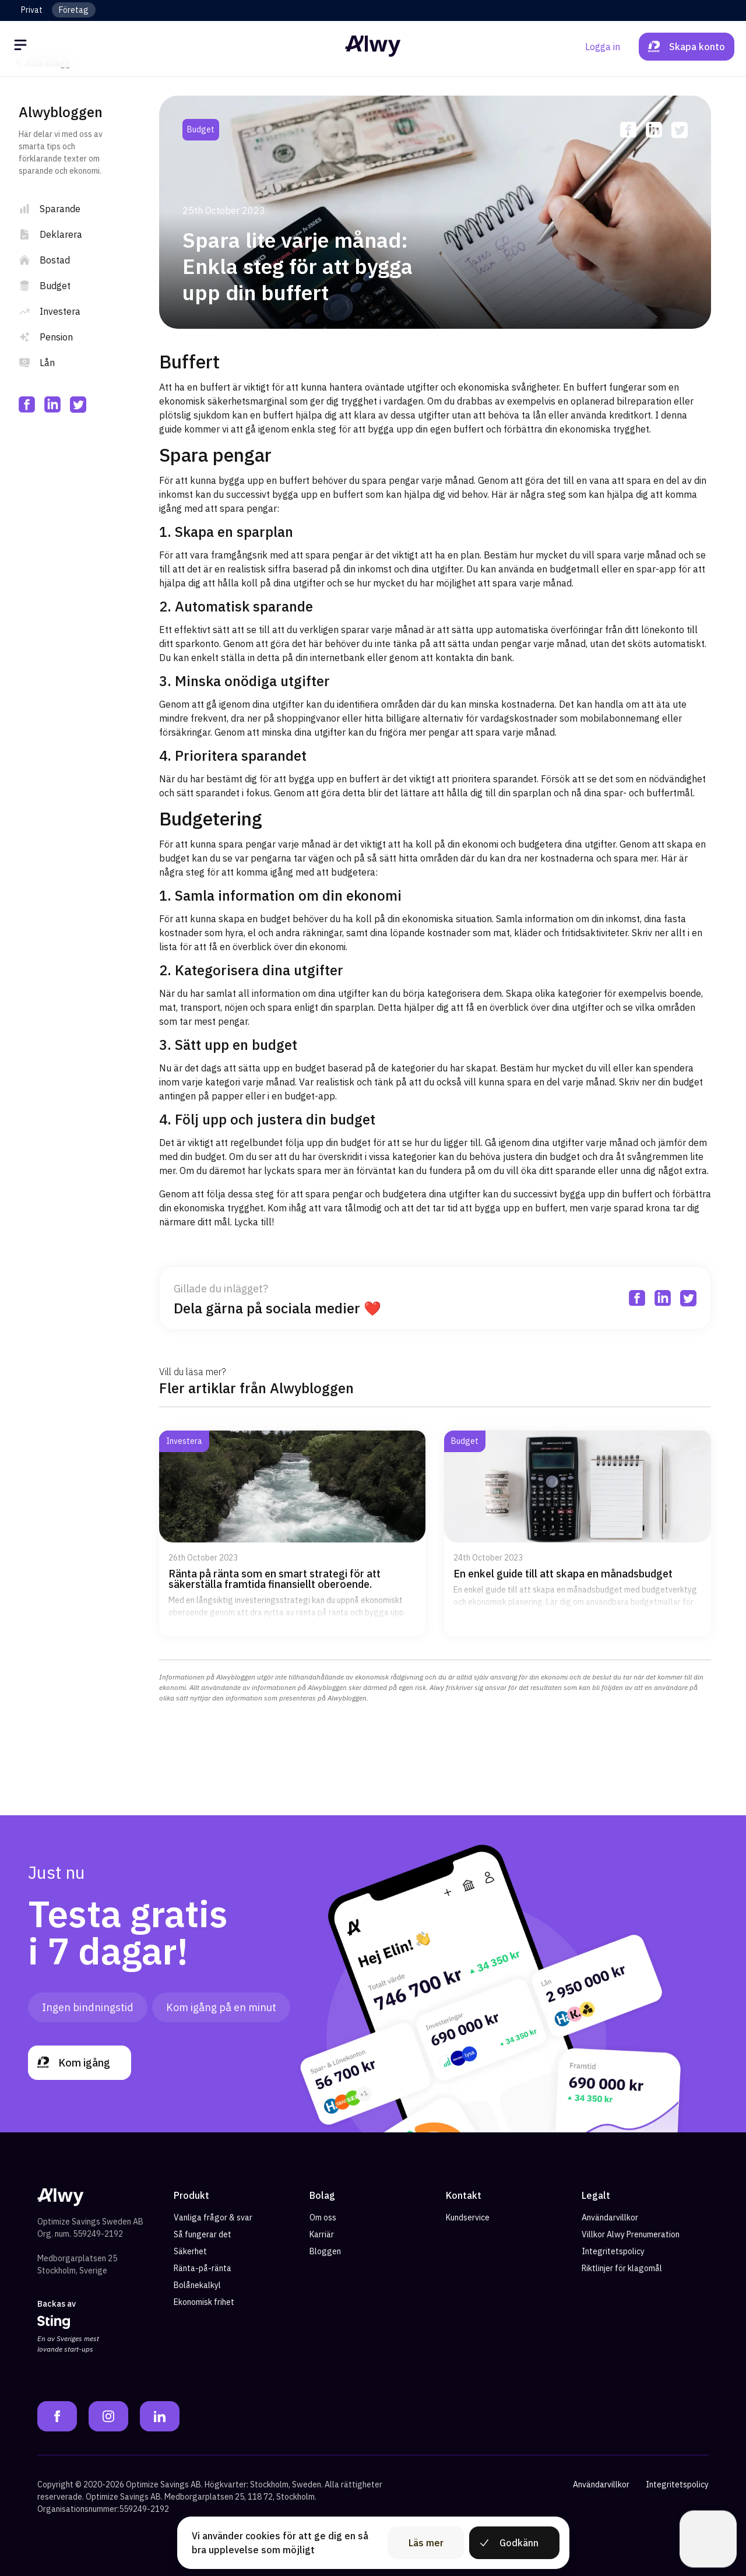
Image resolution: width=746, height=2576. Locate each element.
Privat (32, 10)
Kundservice (468, 2217)
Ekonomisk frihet (204, 2302)
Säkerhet (190, 2251)
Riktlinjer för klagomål (622, 2268)
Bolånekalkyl (197, 2285)
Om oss (322, 2217)
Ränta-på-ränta (202, 2268)
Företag (74, 10)
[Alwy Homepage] (373, 46)
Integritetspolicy (613, 2251)
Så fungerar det (202, 2234)
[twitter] (78, 404)
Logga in (602, 46)
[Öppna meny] (22, 46)
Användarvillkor (610, 2217)
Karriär (321, 2234)
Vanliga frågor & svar (213, 2217)
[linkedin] (52, 404)
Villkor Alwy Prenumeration (631, 2234)
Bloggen (325, 2251)
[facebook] (27, 404)
